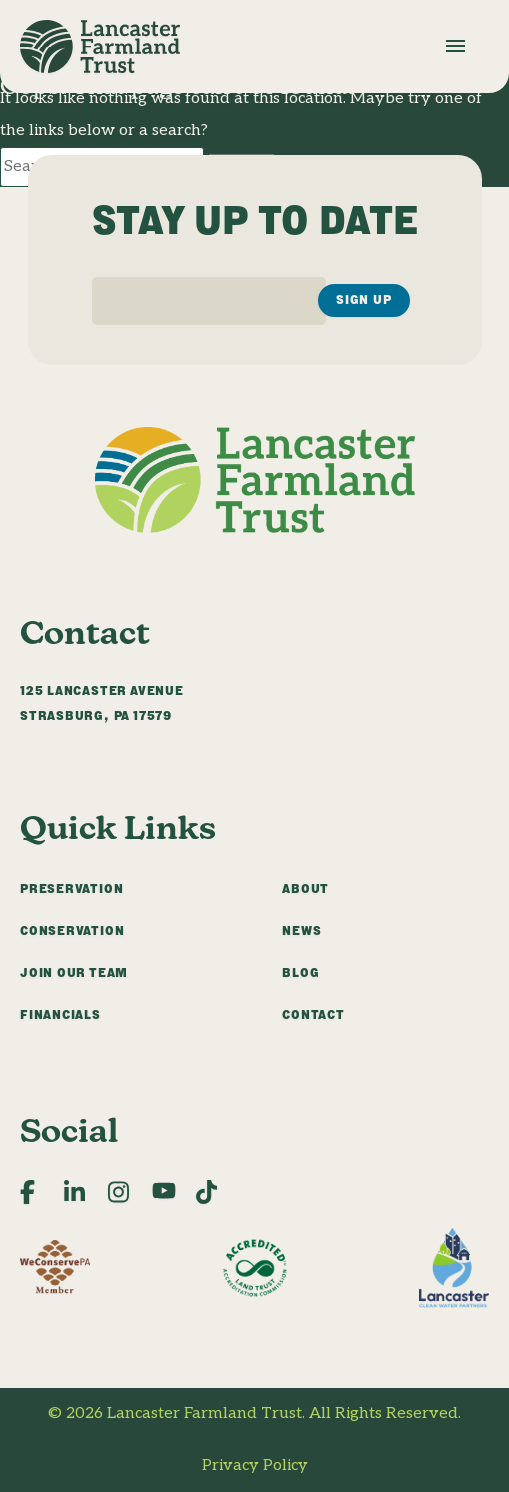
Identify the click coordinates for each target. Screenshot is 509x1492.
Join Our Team (74, 972)
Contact (313, 1014)
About (305, 888)
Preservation (71, 888)
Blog (300, 972)
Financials (60, 1014)
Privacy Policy (255, 1465)
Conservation (72, 930)
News (301, 930)
